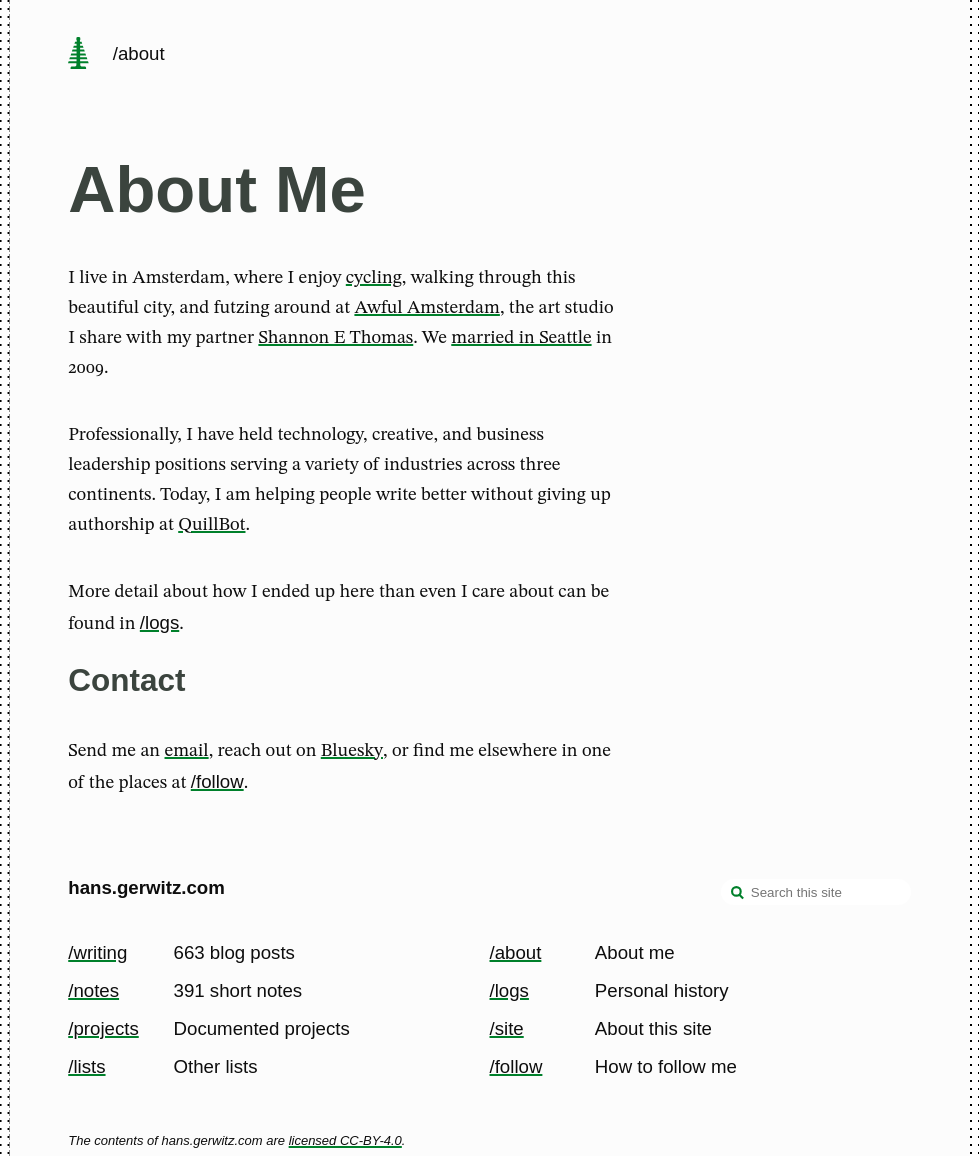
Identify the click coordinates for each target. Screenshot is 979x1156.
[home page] (79, 55)
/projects (103, 1028)
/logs (159, 622)
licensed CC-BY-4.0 (345, 1140)
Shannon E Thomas (335, 338)
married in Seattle (521, 338)
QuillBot (211, 525)
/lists (86, 1066)
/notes (93, 990)
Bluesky (352, 751)
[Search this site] (816, 892)
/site (507, 1028)
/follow (217, 781)
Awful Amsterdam (426, 308)
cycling (374, 278)
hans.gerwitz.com (146, 887)
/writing (97, 952)
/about (516, 952)
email (187, 751)
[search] (738, 894)
